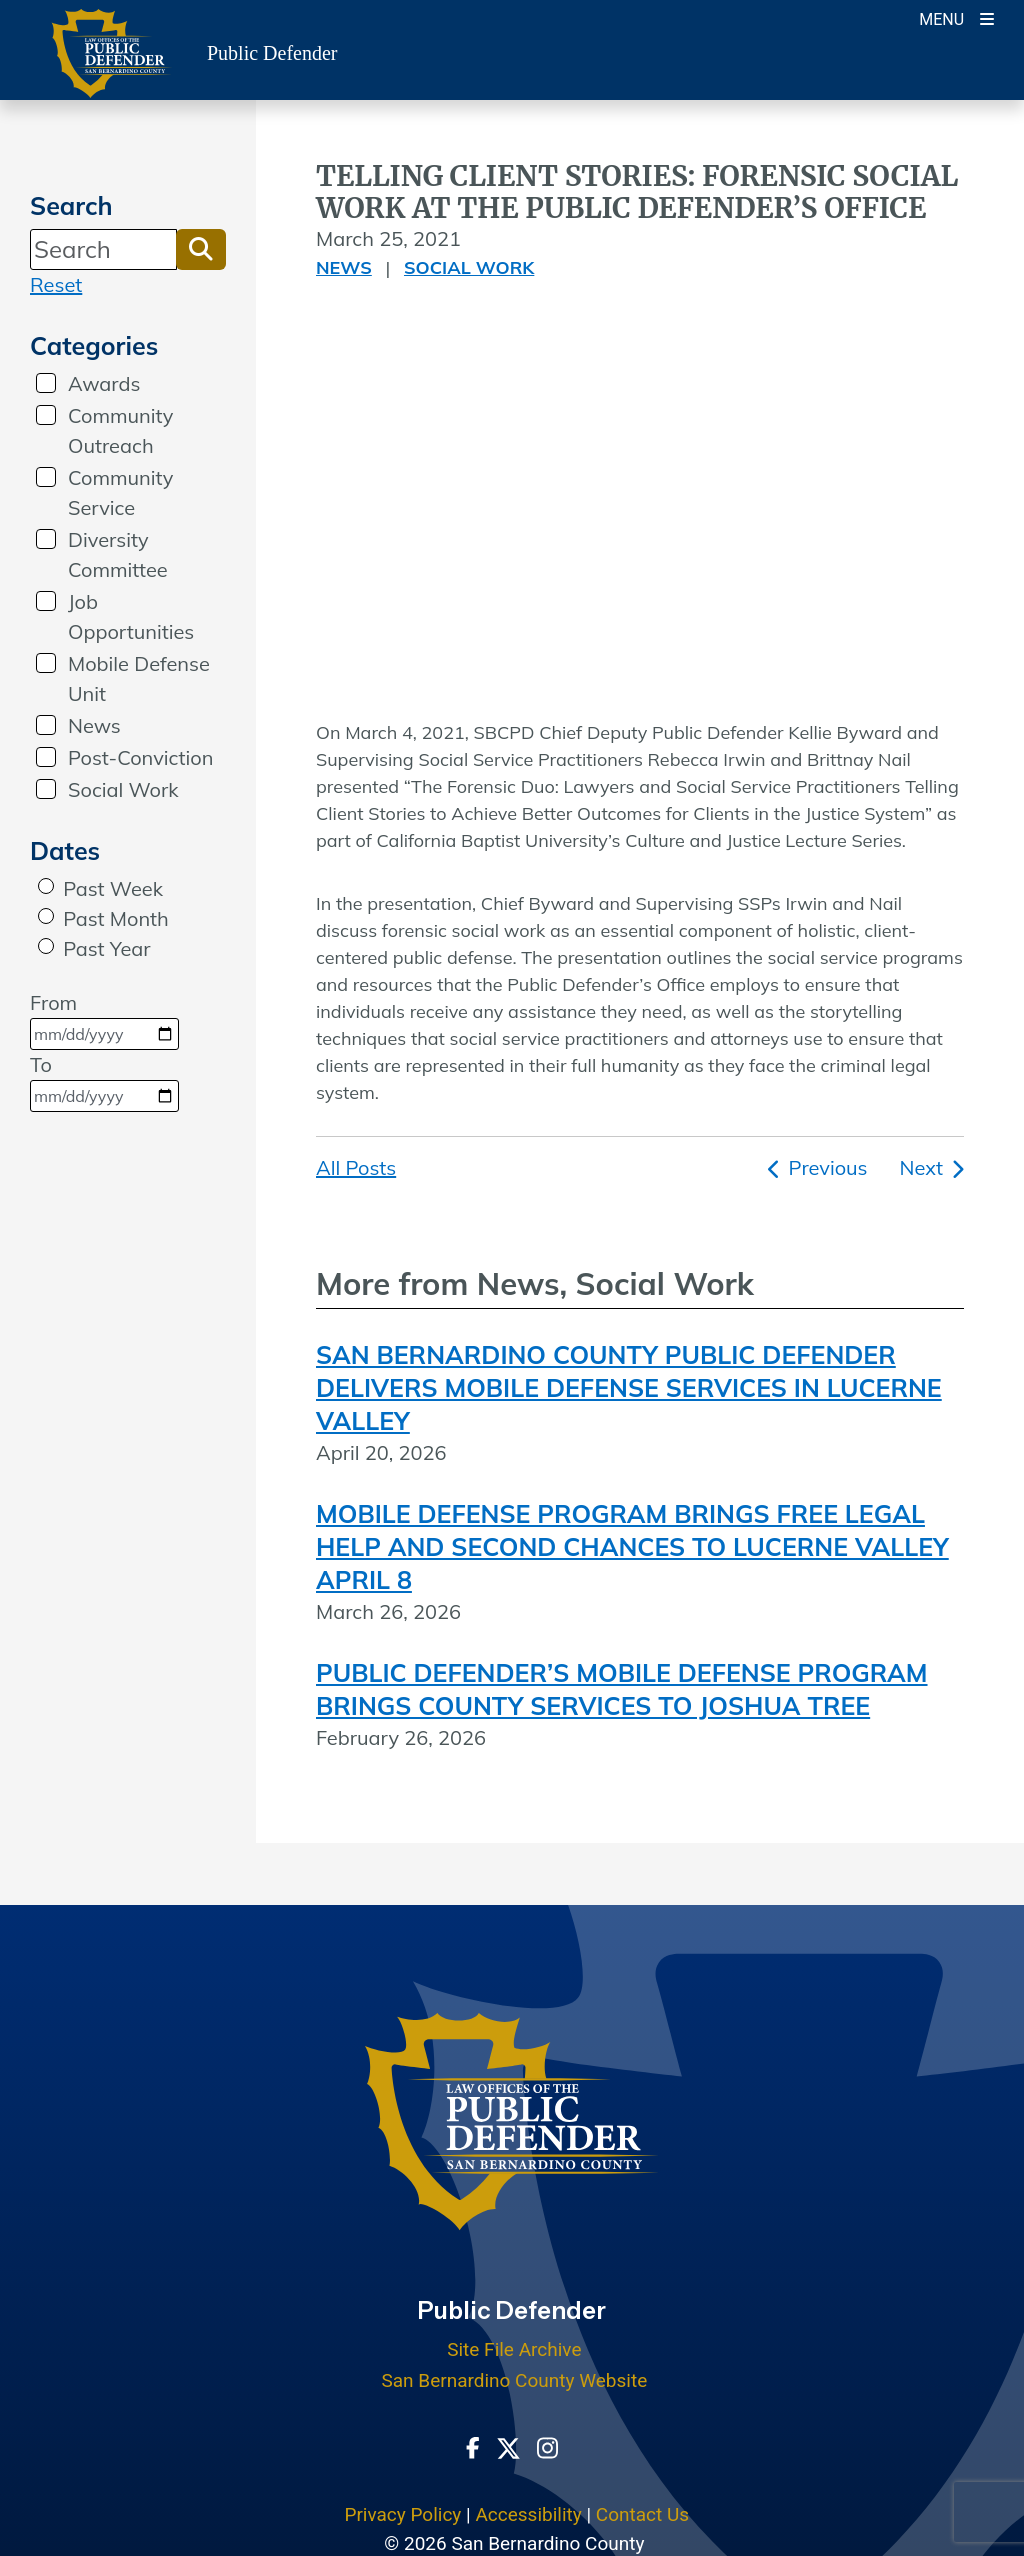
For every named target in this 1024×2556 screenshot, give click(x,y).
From (104, 1020)
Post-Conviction (140, 757)
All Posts (356, 1167)
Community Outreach (120, 430)
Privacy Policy (402, 2514)
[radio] (46, 886)
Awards (104, 383)
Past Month (116, 918)
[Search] (103, 249)
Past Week (113, 888)
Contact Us (642, 2514)
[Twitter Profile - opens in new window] (508, 2446)
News (94, 725)
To (104, 1082)
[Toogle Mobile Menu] (956, 17)
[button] (201, 249)
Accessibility (528, 2514)
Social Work (123, 789)
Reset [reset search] (56, 284)
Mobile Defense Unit (139, 678)
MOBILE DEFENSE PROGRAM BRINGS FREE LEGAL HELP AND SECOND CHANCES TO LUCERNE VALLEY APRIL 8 (632, 1546)
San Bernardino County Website (514, 2380)
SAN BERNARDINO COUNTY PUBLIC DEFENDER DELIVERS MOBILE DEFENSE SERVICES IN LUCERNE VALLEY (629, 1387)
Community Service (120, 492)
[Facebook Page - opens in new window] (473, 2446)
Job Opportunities (131, 616)
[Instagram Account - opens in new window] (547, 2446)
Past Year (106, 948)
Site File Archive (514, 2349)
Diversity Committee (118, 554)
